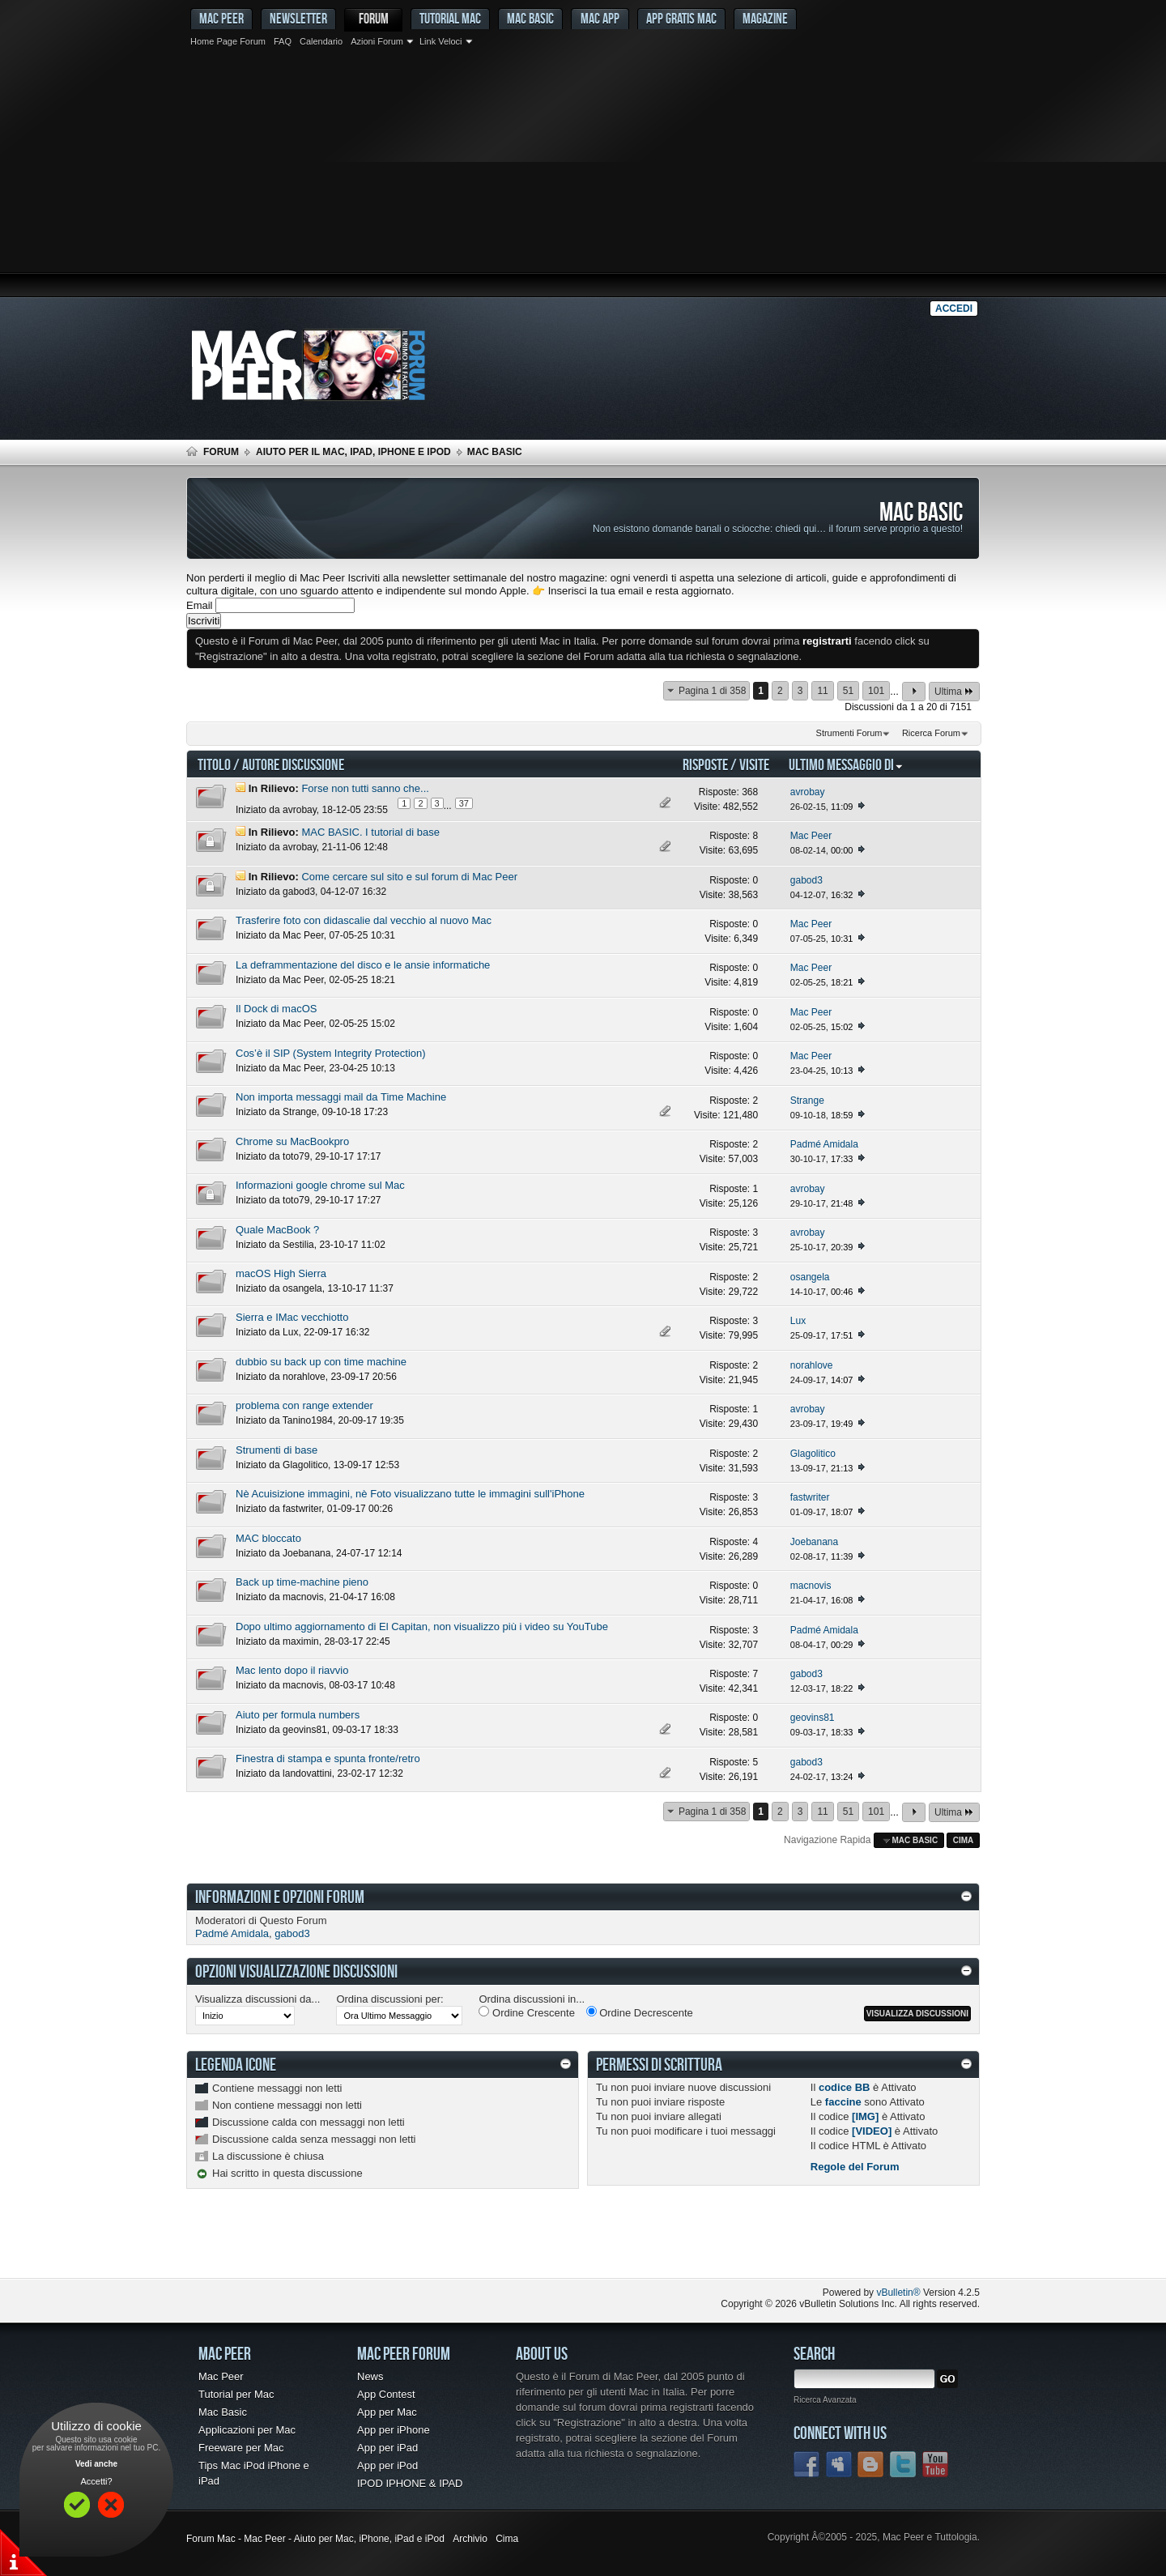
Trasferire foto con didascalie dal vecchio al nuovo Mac (364, 920)
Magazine (765, 18)
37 (464, 803)
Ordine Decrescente (639, 2012)
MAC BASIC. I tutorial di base (370, 832)
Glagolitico (305, 1465)
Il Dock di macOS (276, 1009)
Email (199, 605)
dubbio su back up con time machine (321, 1362)
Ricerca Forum (931, 733)
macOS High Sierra (281, 1273)
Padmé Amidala (232, 1933)
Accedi (953, 308)
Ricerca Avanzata (825, 2399)
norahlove (304, 1376)
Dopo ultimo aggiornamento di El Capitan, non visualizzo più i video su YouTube (422, 1626)
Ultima (954, 691)
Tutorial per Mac (236, 2394)
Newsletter (298, 18)
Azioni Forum (377, 41)
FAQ (283, 41)
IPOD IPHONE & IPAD (410, 2483)
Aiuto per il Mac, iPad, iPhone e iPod (353, 452)
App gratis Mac (681, 18)
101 (876, 690)
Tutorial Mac (450, 18)
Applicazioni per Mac (247, 2430)
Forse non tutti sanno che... (365, 788)
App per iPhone (393, 2430)
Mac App (600, 18)
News (370, 2376)
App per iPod (387, 2465)
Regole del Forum (855, 2167)
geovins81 (305, 1729)
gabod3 (299, 891)
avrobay (300, 809)
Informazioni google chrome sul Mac (320, 1185)
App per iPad (387, 2448)
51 (848, 690)
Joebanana (306, 1553)
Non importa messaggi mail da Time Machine (341, 1097)
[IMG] (865, 2116)
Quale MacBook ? (277, 1230)
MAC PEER (221, 18)
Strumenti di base (276, 1450)
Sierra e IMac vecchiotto (292, 1317)
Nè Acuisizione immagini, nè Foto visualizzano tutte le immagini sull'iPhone (410, 1494)
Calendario (321, 41)
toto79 (296, 1156)
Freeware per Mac (240, 2448)
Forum (374, 18)
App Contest (386, 2394)
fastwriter (302, 1508)
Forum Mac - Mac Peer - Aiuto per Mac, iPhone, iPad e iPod (315, 2538)
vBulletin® (898, 2292)
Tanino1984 (308, 1420)
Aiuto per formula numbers (298, 1715)
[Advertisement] (583, 174)
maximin (301, 1641)
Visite (754, 764)
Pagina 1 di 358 (712, 690)
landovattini (307, 1773)
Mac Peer (303, 935)
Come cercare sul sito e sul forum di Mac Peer (409, 877)
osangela (302, 1288)
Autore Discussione (293, 764)
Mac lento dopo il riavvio (292, 1670)
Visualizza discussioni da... (257, 1999)
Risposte (705, 764)
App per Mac (387, 2412)
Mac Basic (530, 18)
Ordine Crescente (527, 2012)
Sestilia (298, 1244)
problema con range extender (304, 1405)
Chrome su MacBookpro (292, 1141)
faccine (843, 2102)
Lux (290, 1332)
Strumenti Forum (849, 733)
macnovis (303, 1597)
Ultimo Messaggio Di (846, 764)
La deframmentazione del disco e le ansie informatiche (363, 965)
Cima (963, 1840)
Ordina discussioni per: (389, 1999)
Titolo (214, 764)
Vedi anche (96, 2463)
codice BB (844, 2087)
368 (750, 792)
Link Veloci (440, 41)
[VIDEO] (872, 2131)
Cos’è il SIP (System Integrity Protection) (331, 1053)
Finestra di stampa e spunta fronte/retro (328, 1758)
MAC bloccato (268, 1538)
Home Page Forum (228, 41)
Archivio (470, 2538)
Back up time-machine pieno (302, 1582)
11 (822, 690)
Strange (300, 1112)
